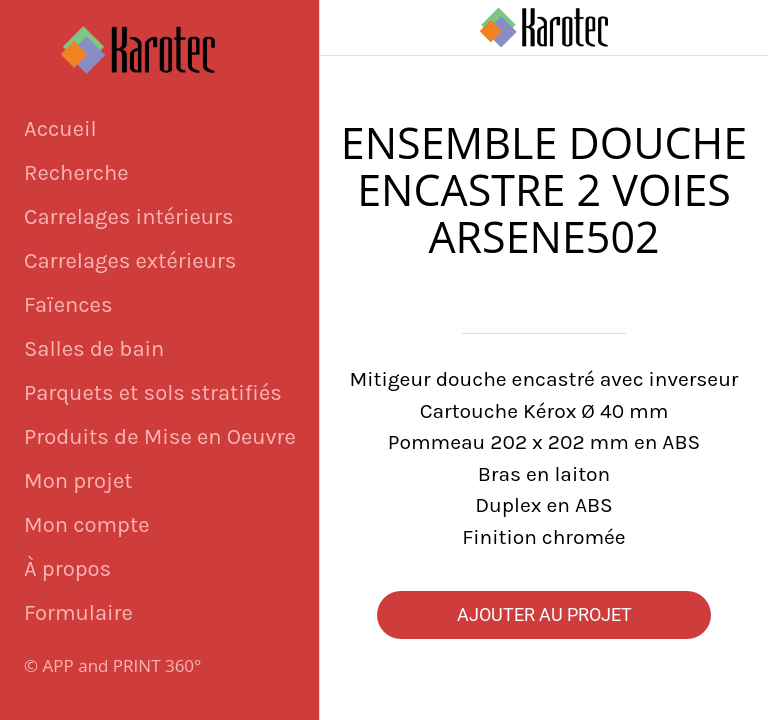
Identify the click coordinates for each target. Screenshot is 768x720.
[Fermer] (348, 28)
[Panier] (740, 28)
